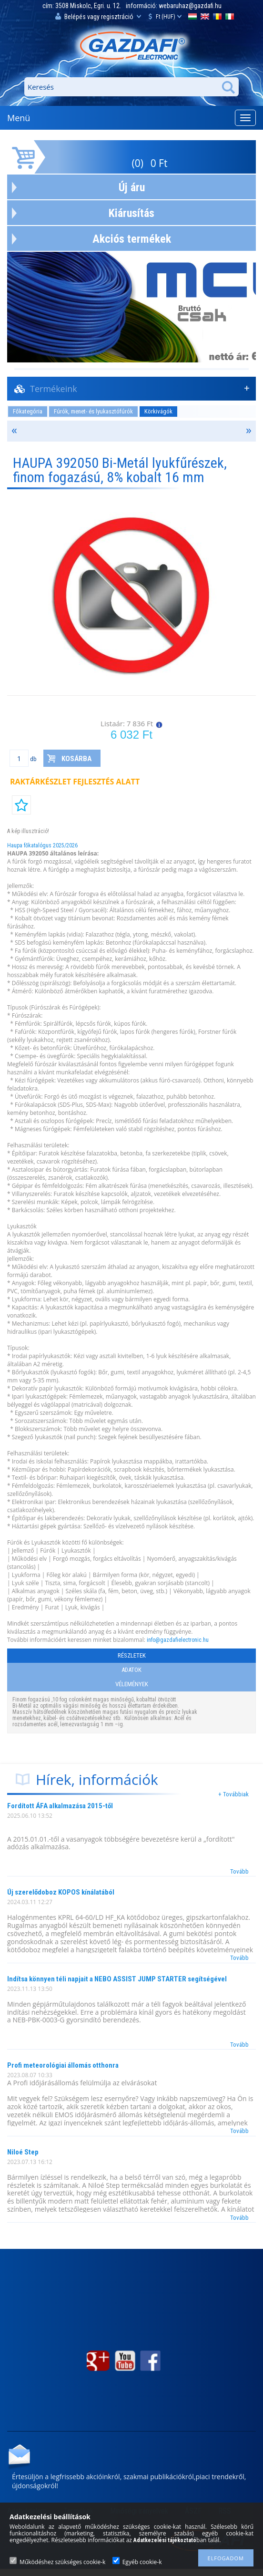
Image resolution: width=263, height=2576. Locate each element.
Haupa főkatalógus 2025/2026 (42, 845)
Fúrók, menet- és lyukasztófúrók (93, 411)
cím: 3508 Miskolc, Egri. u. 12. (81, 6)
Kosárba (76, 758)
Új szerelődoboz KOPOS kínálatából (60, 1892)
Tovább (239, 1871)
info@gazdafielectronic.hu (178, 1640)
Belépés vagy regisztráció (98, 16)
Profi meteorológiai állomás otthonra (63, 2065)
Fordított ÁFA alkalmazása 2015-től (60, 1806)
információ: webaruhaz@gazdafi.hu (174, 6)
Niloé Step (23, 2152)
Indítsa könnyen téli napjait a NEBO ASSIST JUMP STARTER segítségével (117, 1979)
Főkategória (27, 411)
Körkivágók (158, 411)
